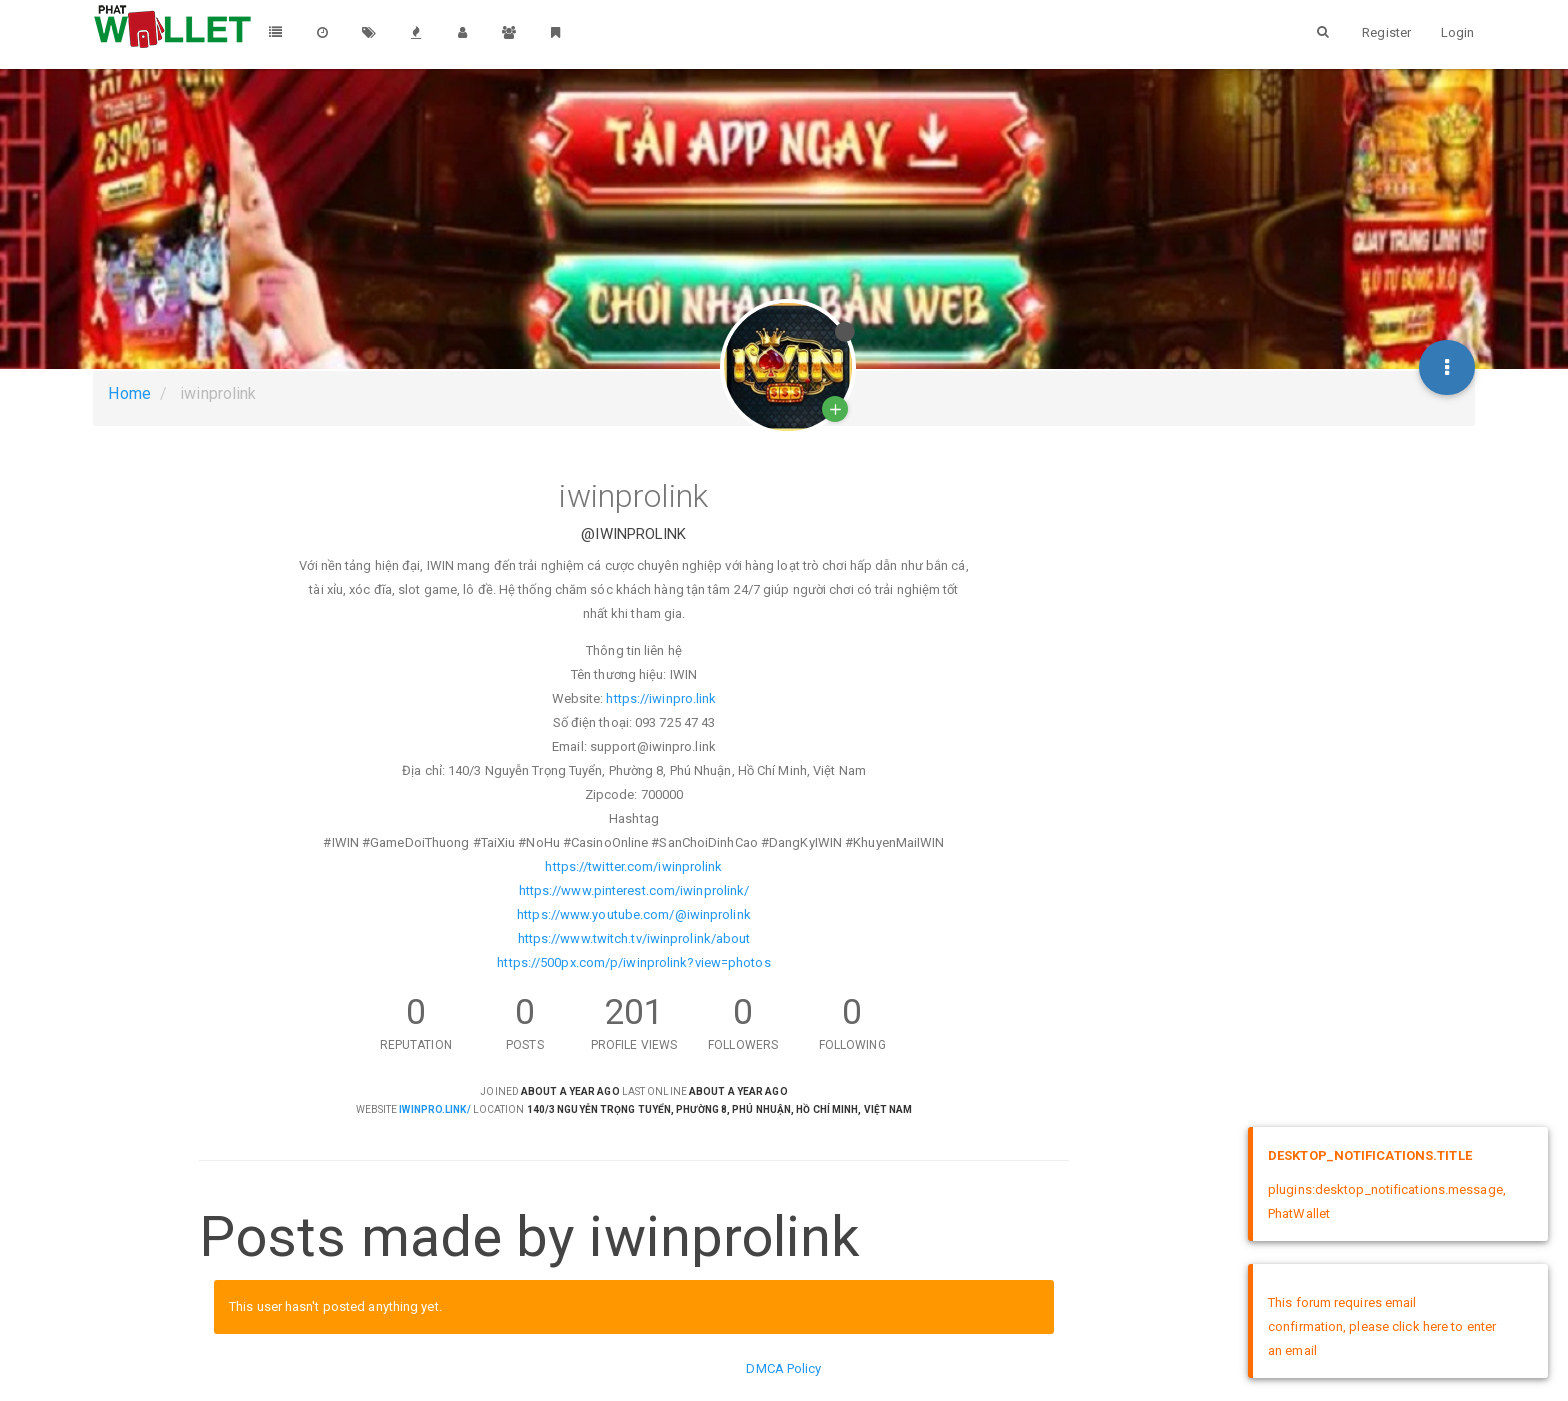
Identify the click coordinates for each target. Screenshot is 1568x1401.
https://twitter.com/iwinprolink (633, 866)
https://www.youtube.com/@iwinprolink (634, 914)
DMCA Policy (783, 1368)
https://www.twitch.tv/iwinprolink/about (634, 938)
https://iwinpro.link (661, 698)
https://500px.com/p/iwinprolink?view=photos (633, 962)
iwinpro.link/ (434, 1109)
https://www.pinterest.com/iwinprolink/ (634, 890)
